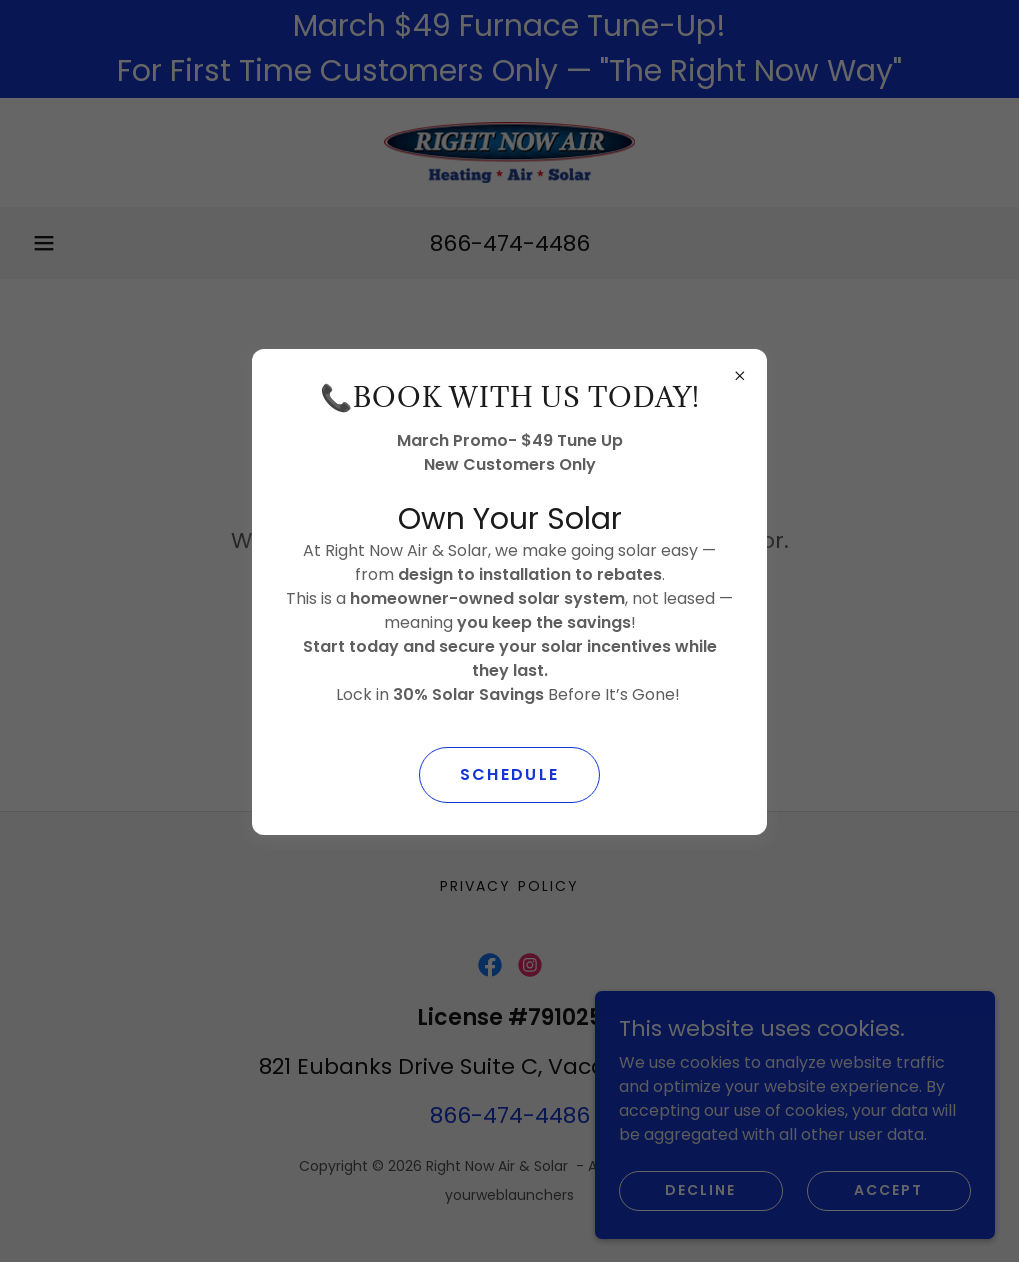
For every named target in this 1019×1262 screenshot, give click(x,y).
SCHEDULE (509, 774)
